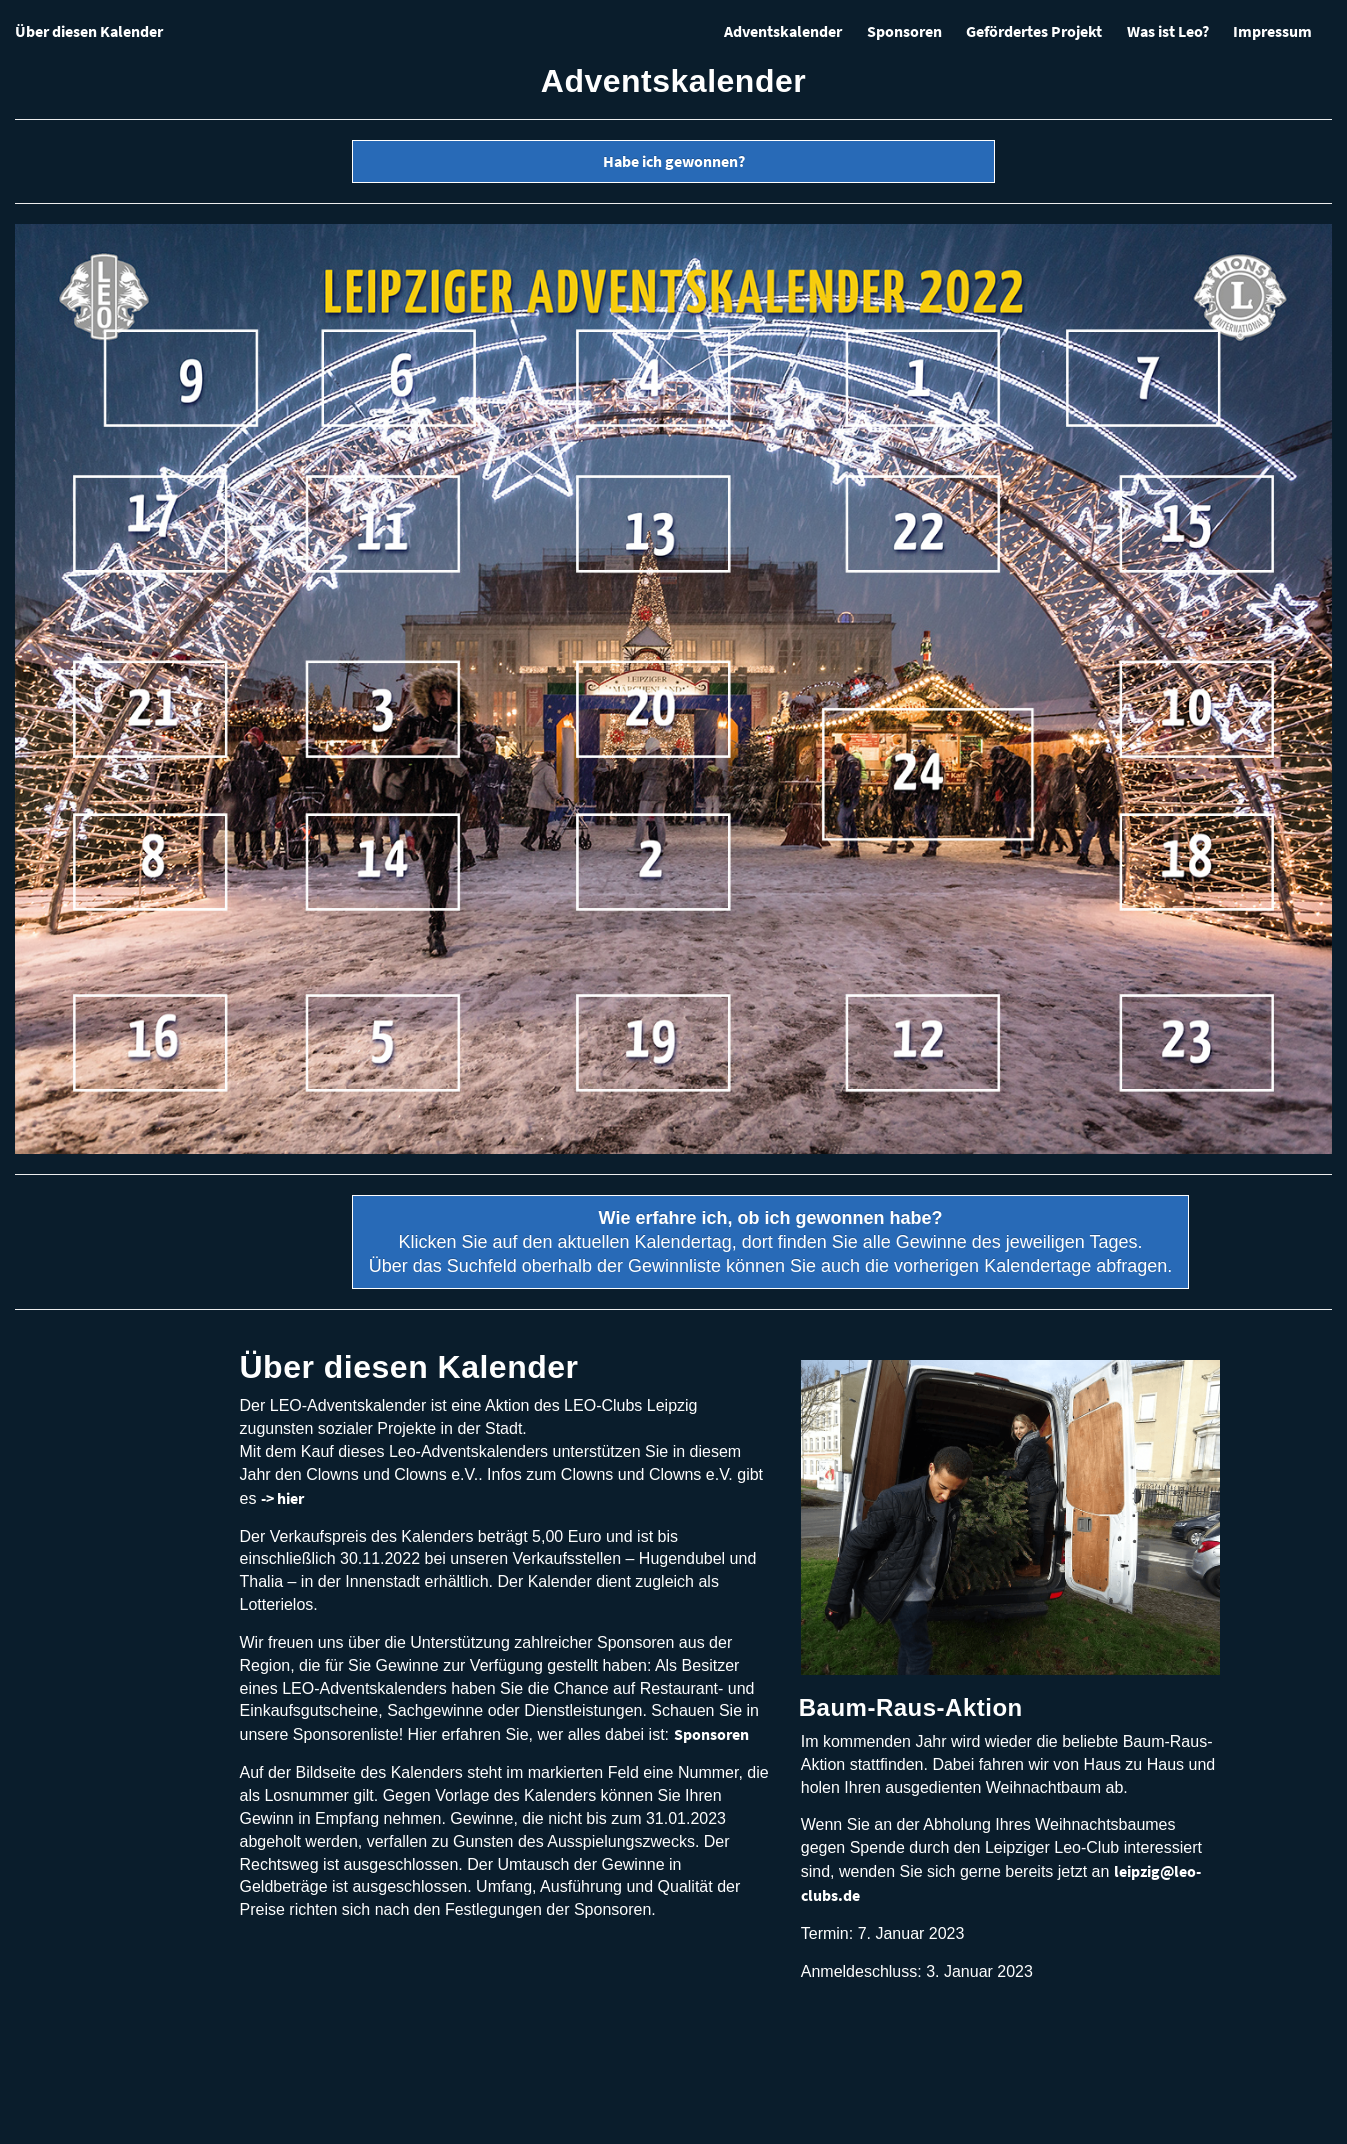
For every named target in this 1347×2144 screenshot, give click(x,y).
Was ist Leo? (1168, 31)
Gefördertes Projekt (1034, 31)
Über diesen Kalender (89, 31)
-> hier (282, 1498)
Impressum (1272, 31)
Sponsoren (904, 31)
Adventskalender (783, 31)
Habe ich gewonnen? (674, 161)
